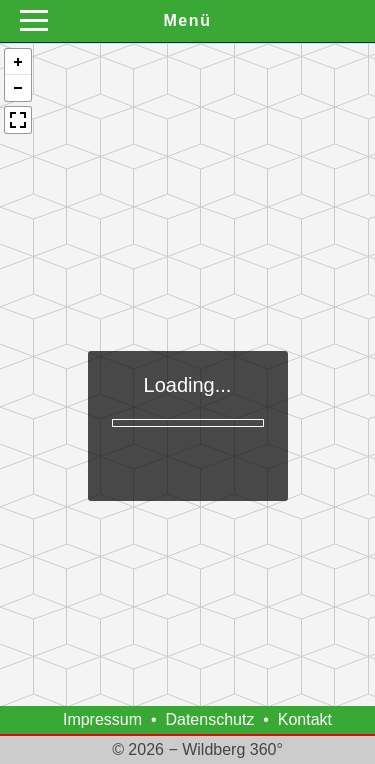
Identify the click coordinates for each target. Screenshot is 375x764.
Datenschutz (209, 719)
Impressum (102, 719)
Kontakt (305, 719)
